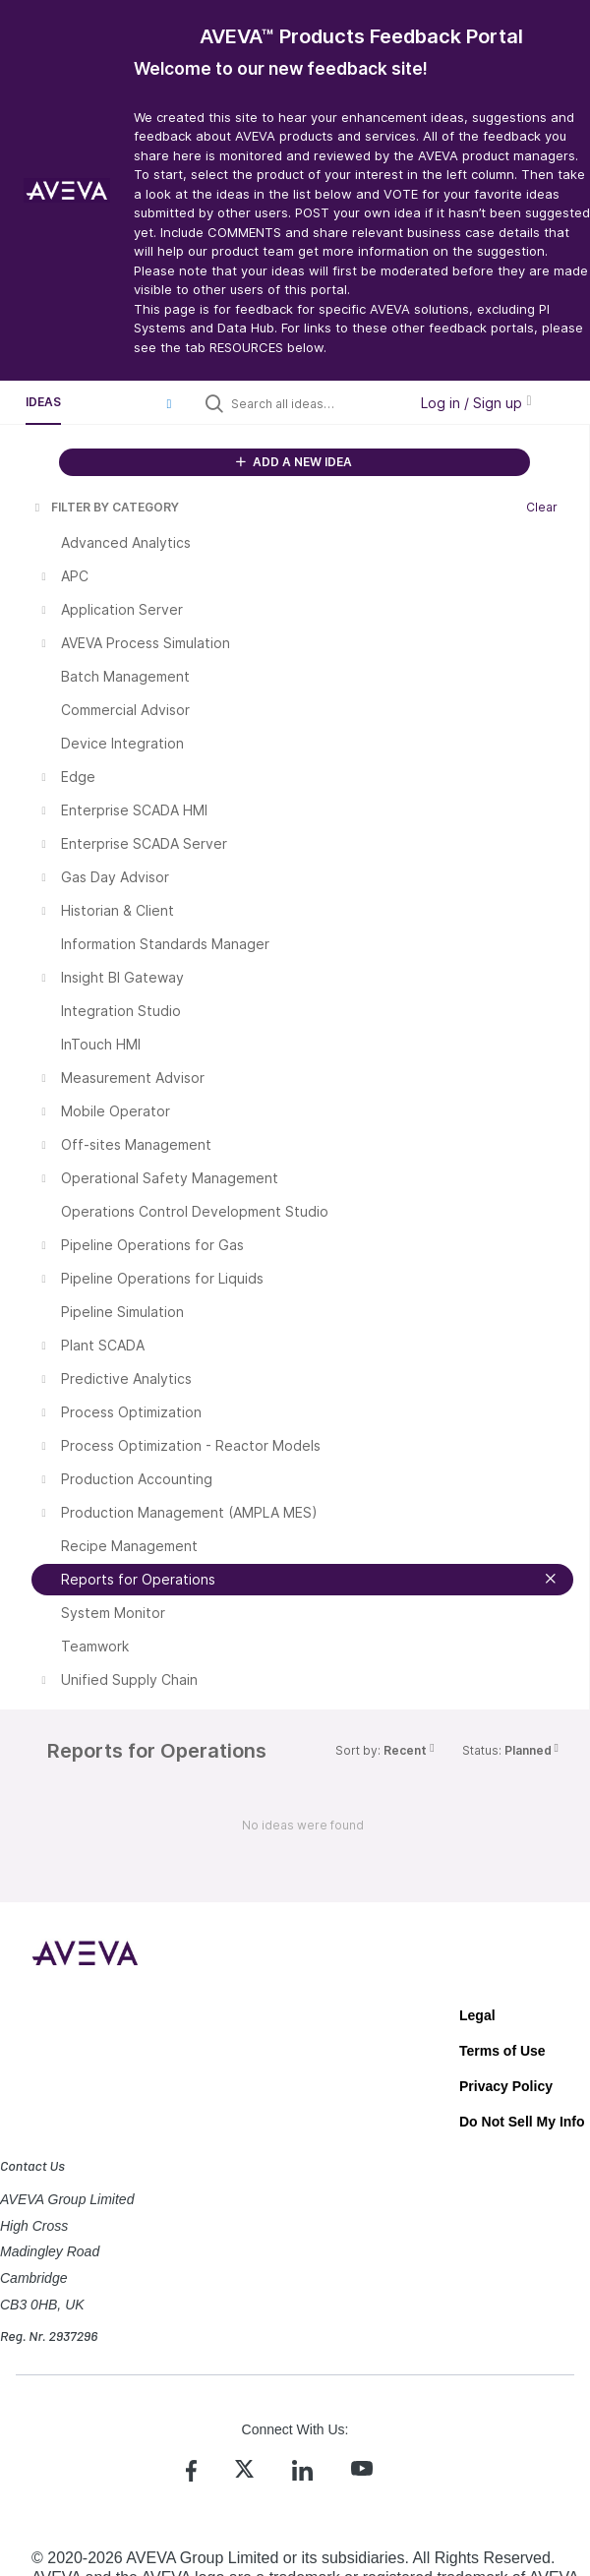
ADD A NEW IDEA (294, 461)
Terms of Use (502, 2051)
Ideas (43, 401)
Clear (542, 507)
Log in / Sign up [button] (476, 402)
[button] (169, 403)
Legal (477, 2015)
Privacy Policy (506, 2086)
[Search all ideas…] (314, 403)
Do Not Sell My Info (522, 2121)
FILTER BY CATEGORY (105, 507)
